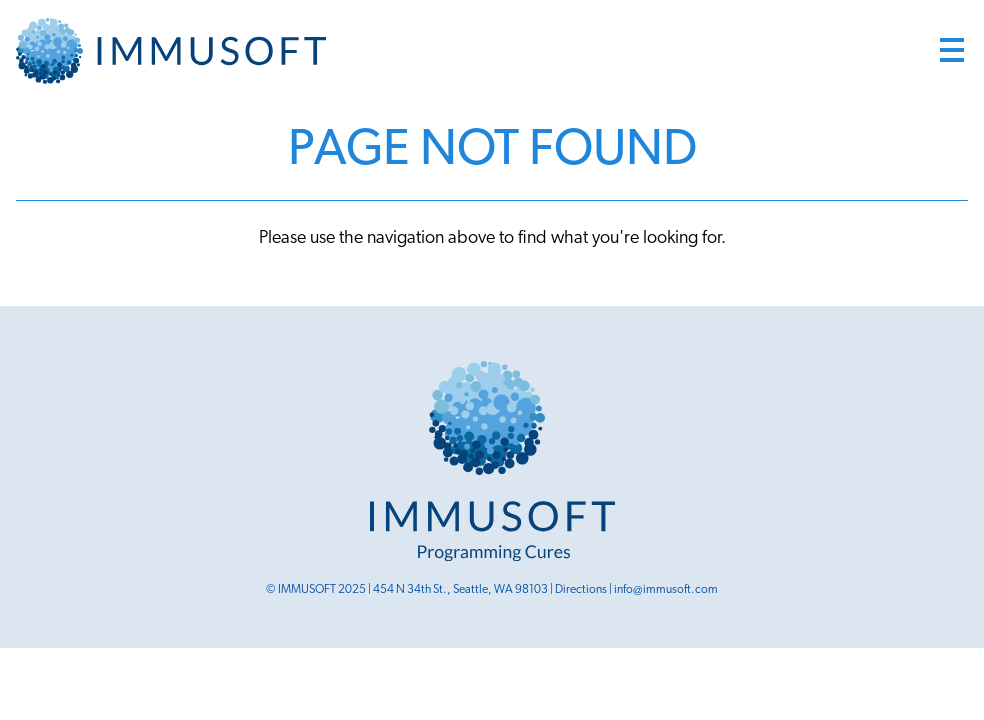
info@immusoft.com (666, 590)
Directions (581, 590)
